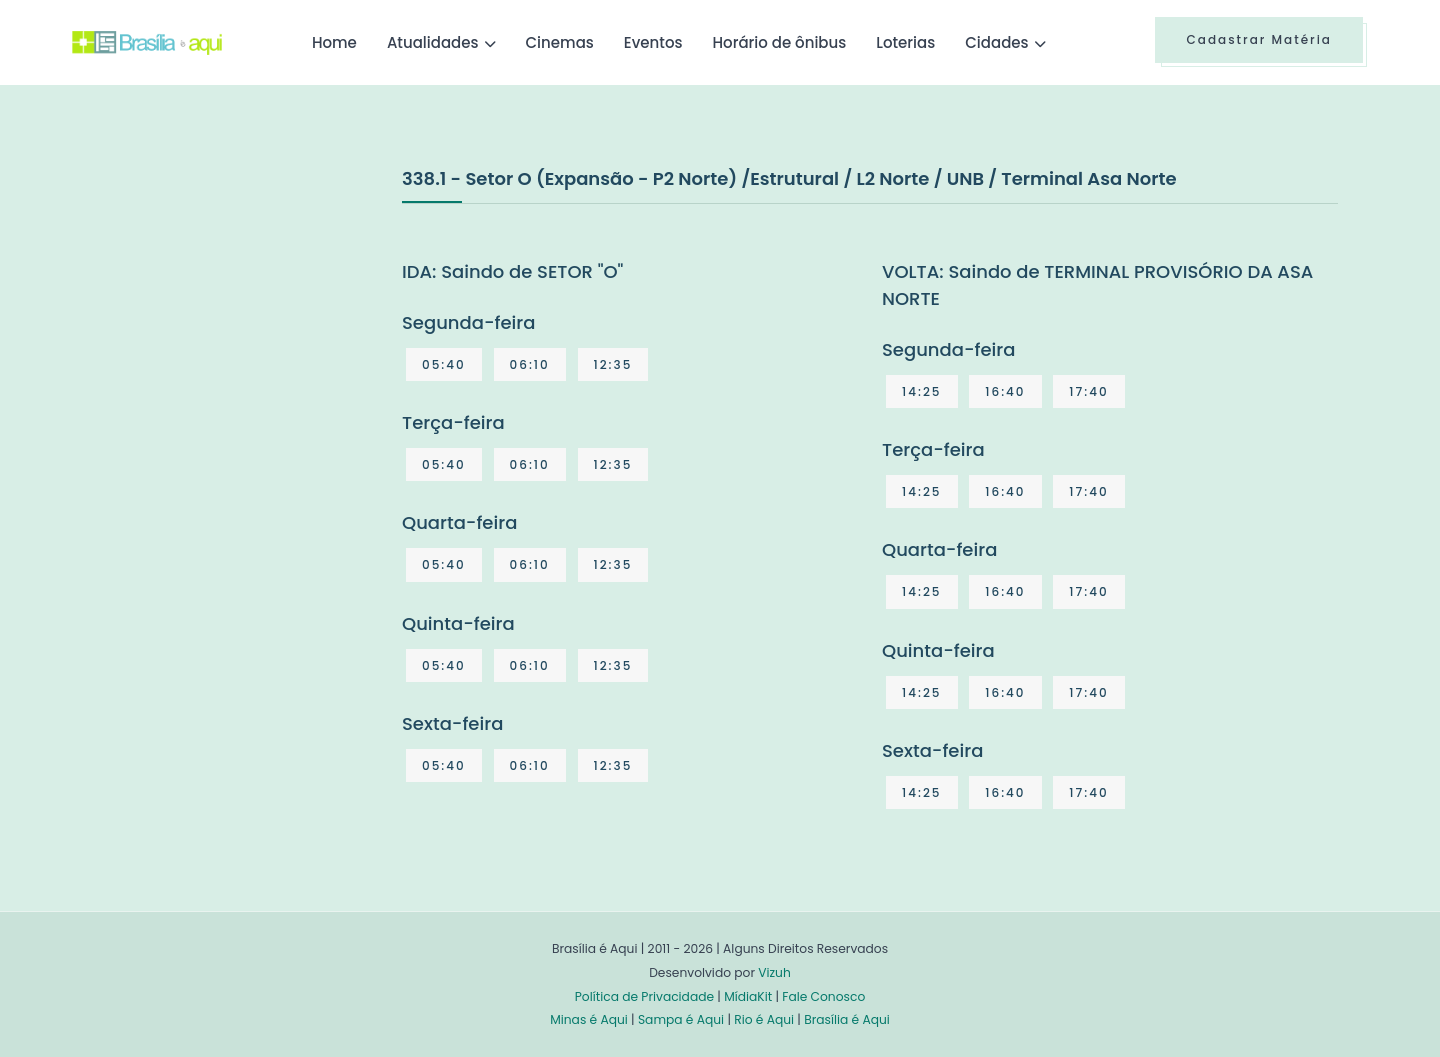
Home (334, 42)
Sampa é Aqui (681, 1019)
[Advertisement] (222, 314)
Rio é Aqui (764, 1019)
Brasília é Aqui (847, 1019)
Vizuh (774, 972)
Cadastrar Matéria (1259, 39)
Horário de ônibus (779, 42)
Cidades (996, 42)
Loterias (905, 42)
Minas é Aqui (589, 1019)
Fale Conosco (823, 996)
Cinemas (560, 42)
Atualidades (433, 42)
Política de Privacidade (644, 996)
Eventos (653, 42)
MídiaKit (748, 996)
